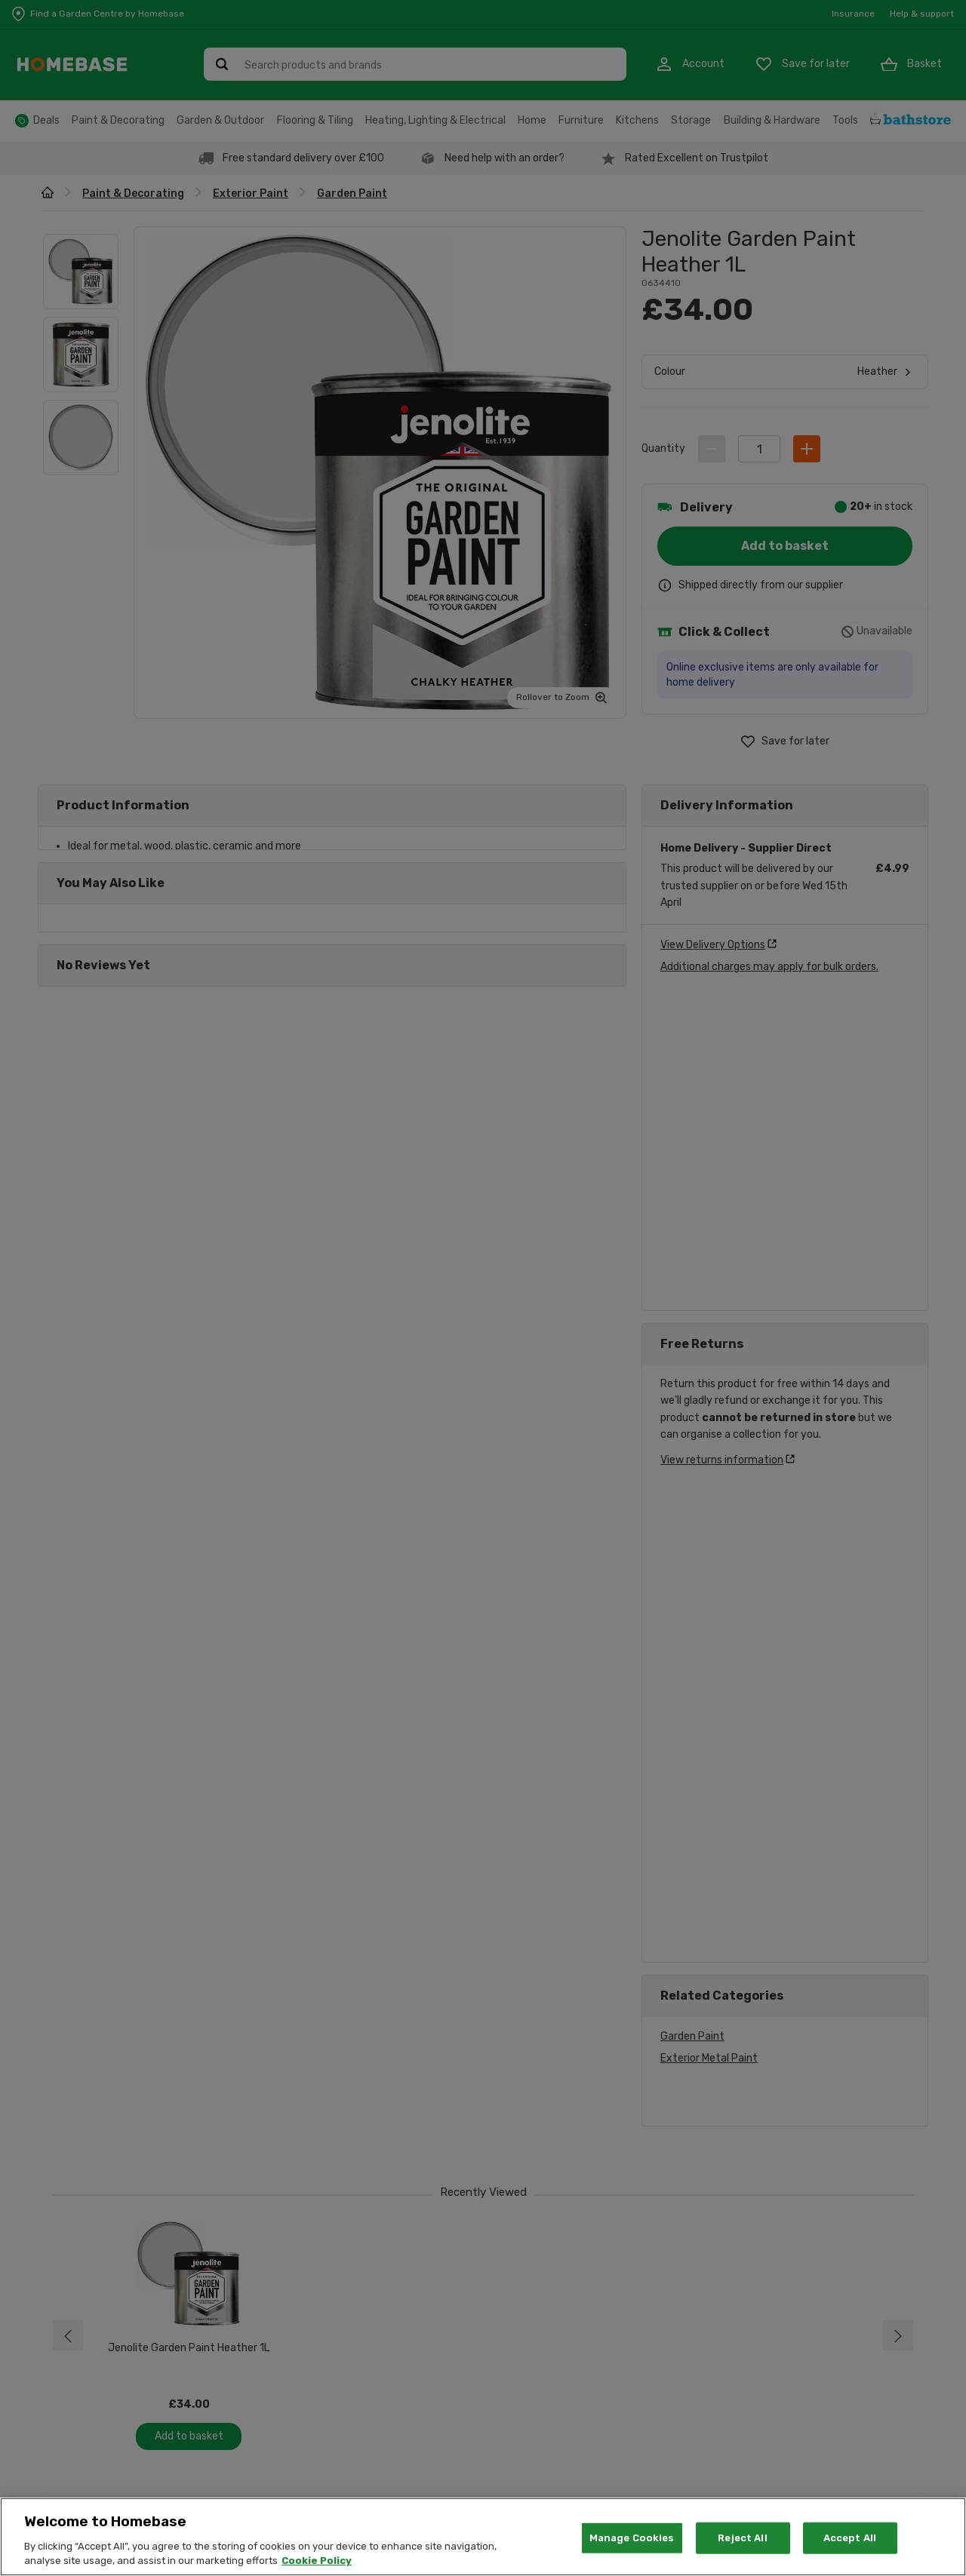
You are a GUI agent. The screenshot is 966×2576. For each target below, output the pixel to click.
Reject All (742, 2538)
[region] (483, 2537)
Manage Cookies (632, 2538)
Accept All (849, 2538)
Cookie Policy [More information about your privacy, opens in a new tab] (316, 2560)
